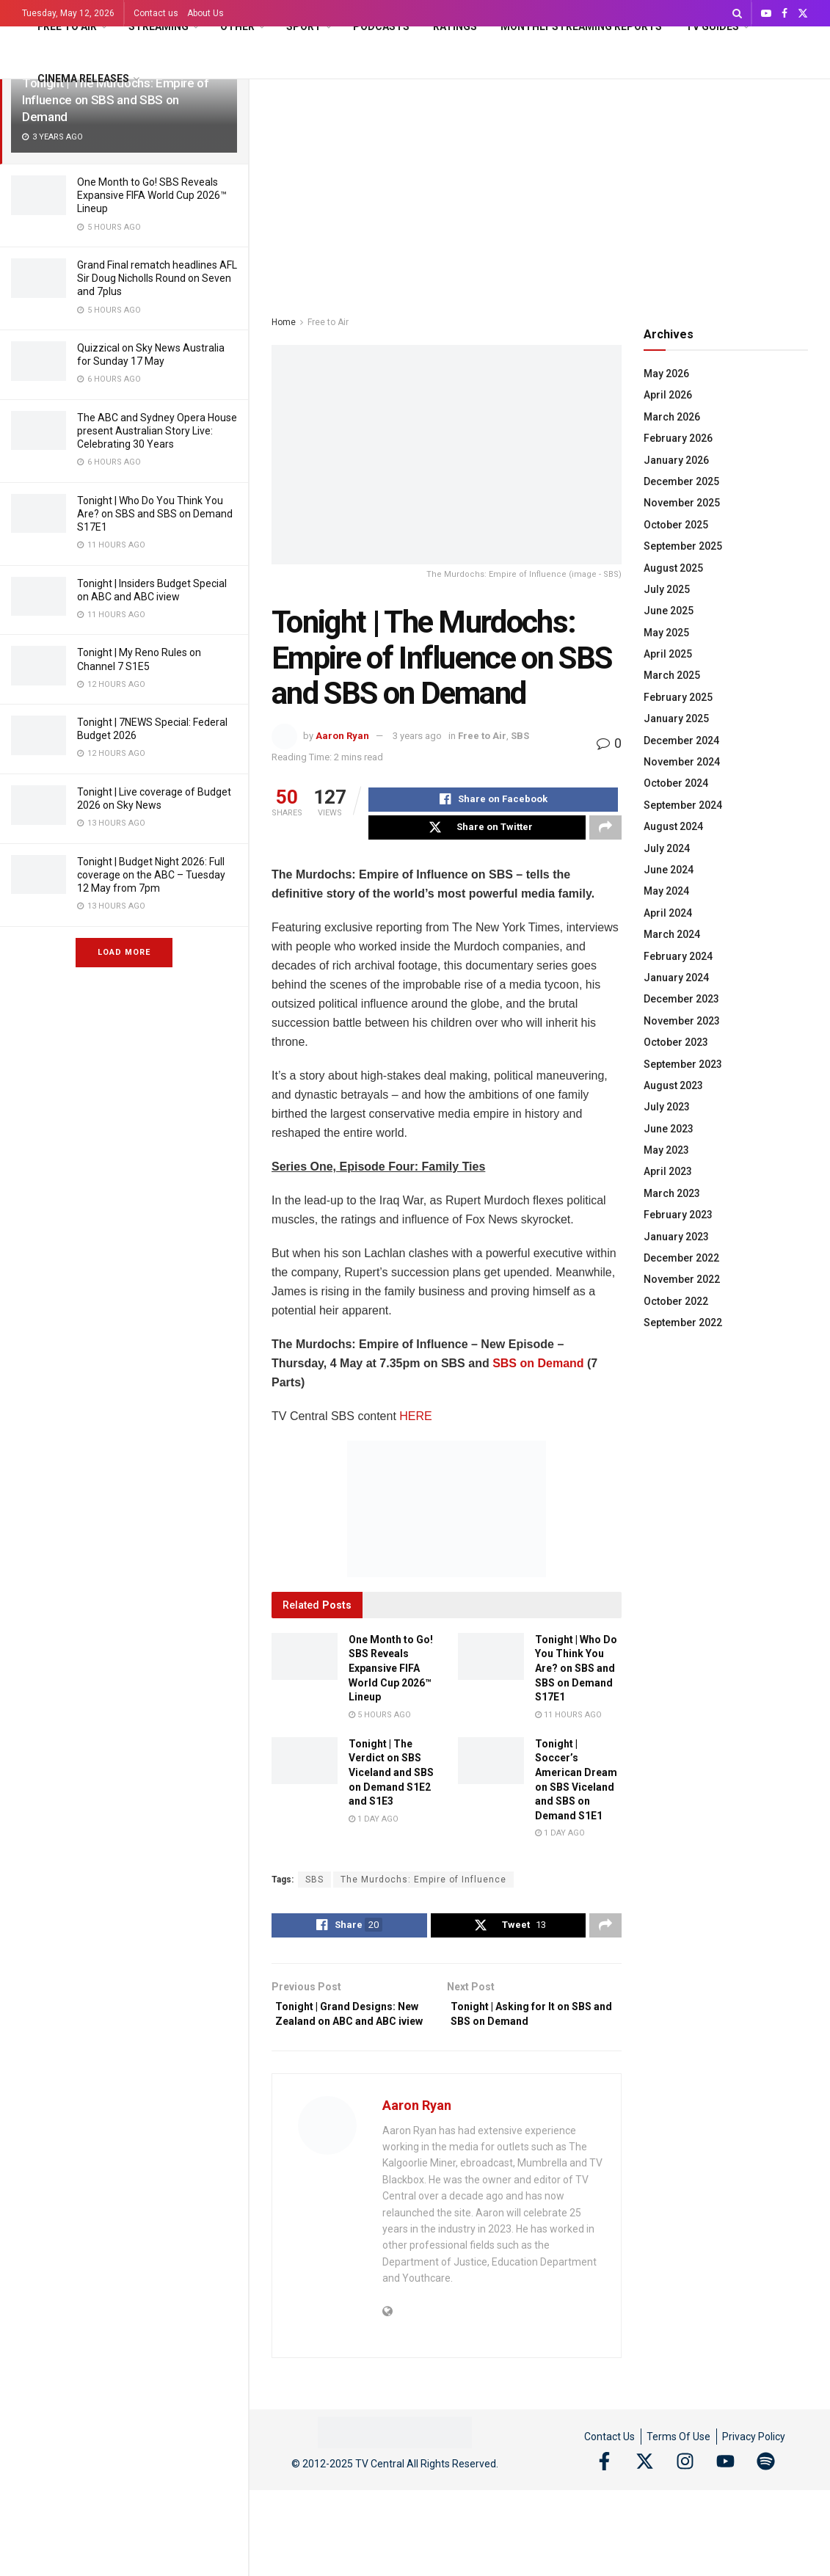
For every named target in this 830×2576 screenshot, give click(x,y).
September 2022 (683, 1322)
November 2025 (682, 503)
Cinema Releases (83, 78)
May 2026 (666, 373)
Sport (303, 26)
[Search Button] (737, 13)
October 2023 (676, 1042)
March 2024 (672, 934)
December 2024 (681, 740)
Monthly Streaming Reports (581, 26)
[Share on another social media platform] (605, 833)
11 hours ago (568, 1722)
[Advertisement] (540, 189)
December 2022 (681, 1258)
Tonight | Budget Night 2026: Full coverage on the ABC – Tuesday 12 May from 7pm (151, 875)
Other (237, 26)
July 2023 (667, 1107)
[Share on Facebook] (493, 801)
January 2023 (676, 1236)
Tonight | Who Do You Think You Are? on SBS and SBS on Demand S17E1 (155, 514)
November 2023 (682, 1021)
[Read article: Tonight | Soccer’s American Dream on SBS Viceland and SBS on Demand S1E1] (491, 1767)
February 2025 (678, 697)
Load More (124, 952)
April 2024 (668, 913)
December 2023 (681, 999)
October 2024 (676, 783)
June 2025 (669, 610)
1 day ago (373, 1826)
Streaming (158, 26)
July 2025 (667, 589)
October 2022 (676, 1301)
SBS (520, 735)
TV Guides (712, 26)
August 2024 (673, 826)
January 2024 (676, 977)
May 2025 (666, 632)
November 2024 (682, 762)
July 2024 (667, 848)
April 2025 (668, 654)
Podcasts (381, 26)
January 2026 (676, 460)
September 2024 (683, 805)
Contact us (156, 13)
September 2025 (683, 546)
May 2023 (666, 1150)
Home (284, 322)
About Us (205, 13)
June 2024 (669, 870)
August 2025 (673, 568)
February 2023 (678, 1214)
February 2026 (678, 438)
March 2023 (672, 1193)
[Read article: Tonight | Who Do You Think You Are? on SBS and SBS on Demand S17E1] (491, 1663)
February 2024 (678, 956)
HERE (415, 1423)
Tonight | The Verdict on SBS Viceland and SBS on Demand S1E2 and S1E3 (391, 1779)
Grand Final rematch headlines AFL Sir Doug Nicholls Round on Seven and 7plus (157, 278)
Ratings (455, 26)
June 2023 (669, 1129)
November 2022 (682, 1279)
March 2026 (672, 417)
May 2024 (666, 891)
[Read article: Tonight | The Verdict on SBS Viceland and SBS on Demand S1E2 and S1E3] (305, 1767)
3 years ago (417, 735)
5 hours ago (380, 1722)
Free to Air (67, 26)
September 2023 (683, 1064)
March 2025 (672, 675)
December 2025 (681, 481)
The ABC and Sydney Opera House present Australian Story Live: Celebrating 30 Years (157, 431)
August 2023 (673, 1085)
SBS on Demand (539, 1370)
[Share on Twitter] (477, 833)
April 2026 (668, 395)
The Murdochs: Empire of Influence (423, 1887)
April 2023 (668, 1171)
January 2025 (676, 718)
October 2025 (676, 525)
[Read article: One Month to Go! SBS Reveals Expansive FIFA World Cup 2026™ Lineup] (305, 1663)
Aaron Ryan (342, 735)
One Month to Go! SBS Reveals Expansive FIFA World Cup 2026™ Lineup (152, 195)
